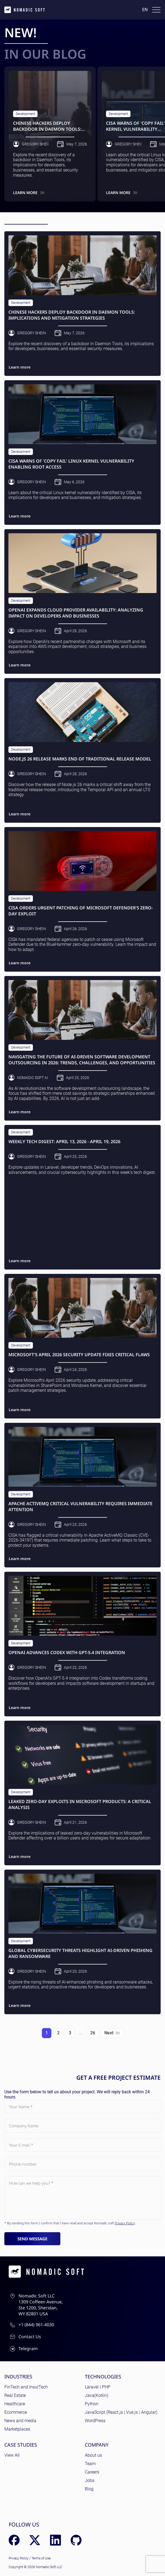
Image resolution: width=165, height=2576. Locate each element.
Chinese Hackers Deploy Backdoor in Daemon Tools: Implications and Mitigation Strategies (48, 126)
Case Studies (20, 2444)
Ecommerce (15, 2412)
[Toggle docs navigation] (156, 10)
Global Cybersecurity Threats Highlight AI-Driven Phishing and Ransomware (80, 1953)
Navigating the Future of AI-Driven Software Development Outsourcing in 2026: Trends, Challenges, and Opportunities (81, 1060)
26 (92, 2032)
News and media (20, 2420)
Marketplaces (17, 2429)
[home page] (24, 10)
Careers (92, 2472)
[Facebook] (14, 2540)
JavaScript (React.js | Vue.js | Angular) (121, 2412)
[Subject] (82, 2198)
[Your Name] (82, 2106)
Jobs (89, 2480)
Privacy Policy (125, 2223)
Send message (32, 2238)
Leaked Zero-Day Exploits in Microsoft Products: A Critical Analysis (79, 1804)
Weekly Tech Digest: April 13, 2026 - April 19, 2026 (64, 1141)
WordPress (95, 2420)
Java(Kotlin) (96, 2395)
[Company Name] (82, 2125)
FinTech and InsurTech (26, 2387)
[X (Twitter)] (34, 2540)
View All (12, 2455)
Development (25, 114)
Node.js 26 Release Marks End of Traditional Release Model (79, 759)
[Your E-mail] (82, 2145)
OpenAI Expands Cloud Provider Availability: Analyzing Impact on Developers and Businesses (75, 613)
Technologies (103, 2376)
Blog (89, 2488)
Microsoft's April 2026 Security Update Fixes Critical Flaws (79, 1355)
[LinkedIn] (55, 2540)
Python (91, 2403)
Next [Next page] (112, 2032)
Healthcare (14, 2403)
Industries (18, 2376)
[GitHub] (76, 2540)
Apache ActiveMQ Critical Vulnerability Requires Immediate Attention (80, 1506)
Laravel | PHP (97, 2387)
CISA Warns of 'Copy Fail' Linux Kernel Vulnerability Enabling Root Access (71, 464)
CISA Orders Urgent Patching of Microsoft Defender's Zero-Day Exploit (80, 911)
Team (90, 2463)
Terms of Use (41, 2558)
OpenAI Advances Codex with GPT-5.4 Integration (66, 1652)
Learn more (29, 193)
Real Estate (15, 2395)
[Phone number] (82, 2164)
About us (93, 2455)
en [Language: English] (145, 9)
